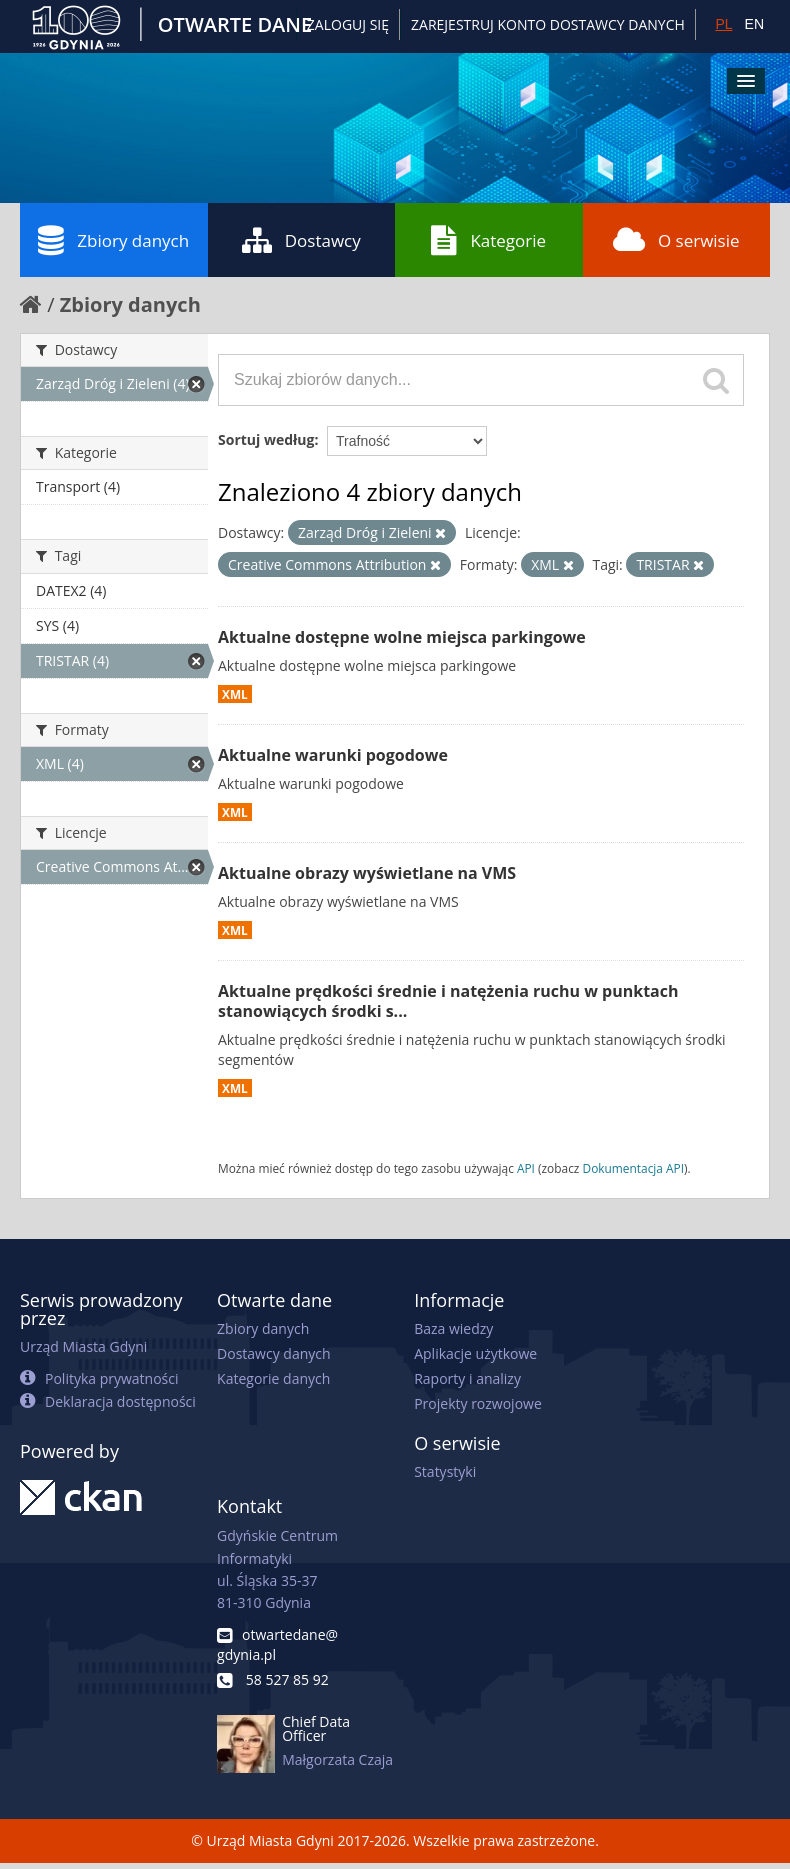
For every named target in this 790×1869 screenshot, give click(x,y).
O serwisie (676, 240)
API (526, 1168)
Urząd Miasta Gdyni (83, 1346)
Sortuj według (266, 439)
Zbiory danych (113, 240)
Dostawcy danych (273, 1353)
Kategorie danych (273, 1378)
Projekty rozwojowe (478, 1403)
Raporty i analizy (467, 1378)
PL (723, 24)
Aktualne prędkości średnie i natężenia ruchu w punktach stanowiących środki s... (448, 1001)
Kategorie (488, 240)
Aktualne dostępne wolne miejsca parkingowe (402, 637)
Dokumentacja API (634, 1168)
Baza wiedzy (453, 1328)
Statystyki (445, 1471)
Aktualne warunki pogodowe (333, 755)
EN (754, 24)
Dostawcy (301, 240)
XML (235, 694)
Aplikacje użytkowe (475, 1353)
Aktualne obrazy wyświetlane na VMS (367, 873)
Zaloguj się (348, 24)
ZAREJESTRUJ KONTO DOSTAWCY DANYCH (548, 24)
